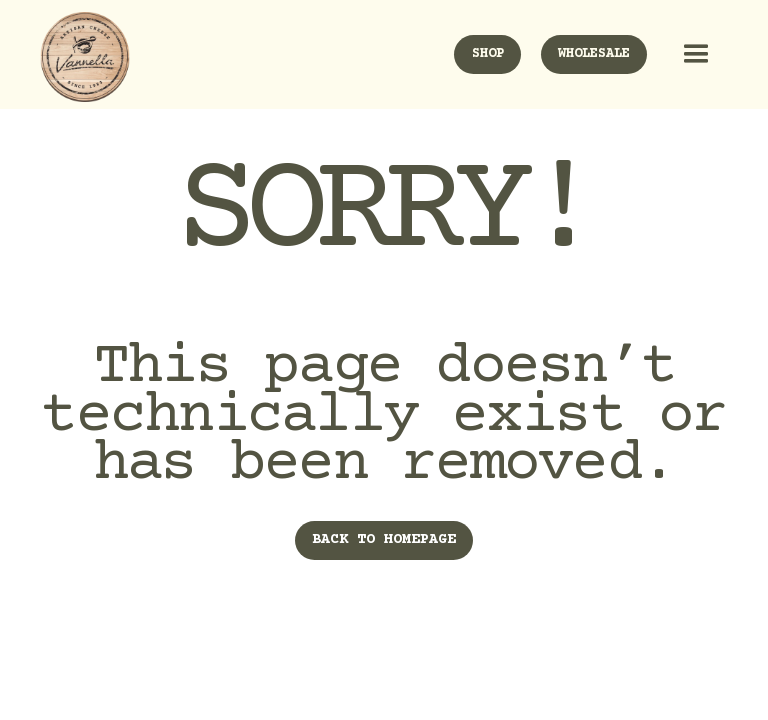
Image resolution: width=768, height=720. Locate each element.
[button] (692, 54)
